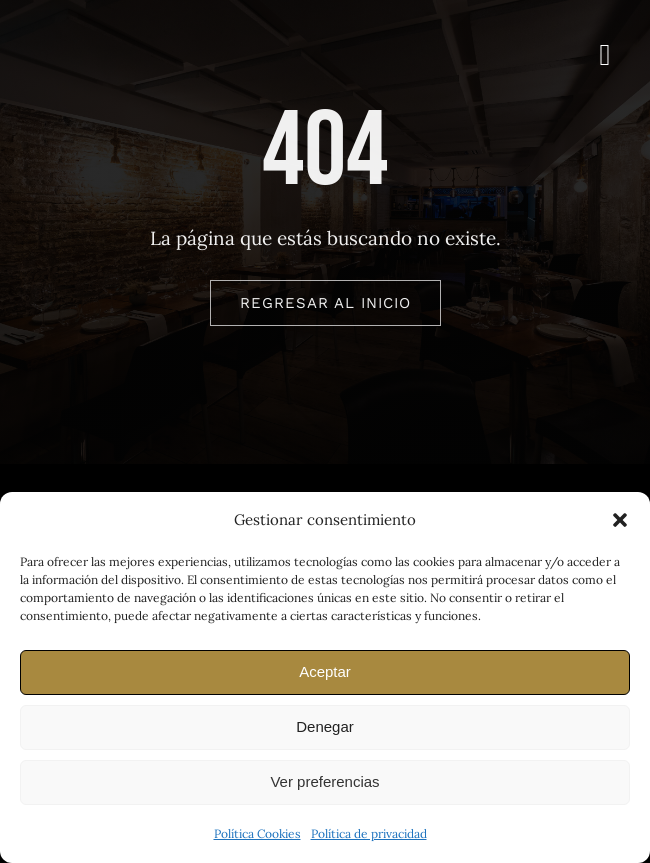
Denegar (325, 726)
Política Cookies (257, 833)
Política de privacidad (369, 833)
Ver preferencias (324, 781)
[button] (620, 520)
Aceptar (325, 671)
